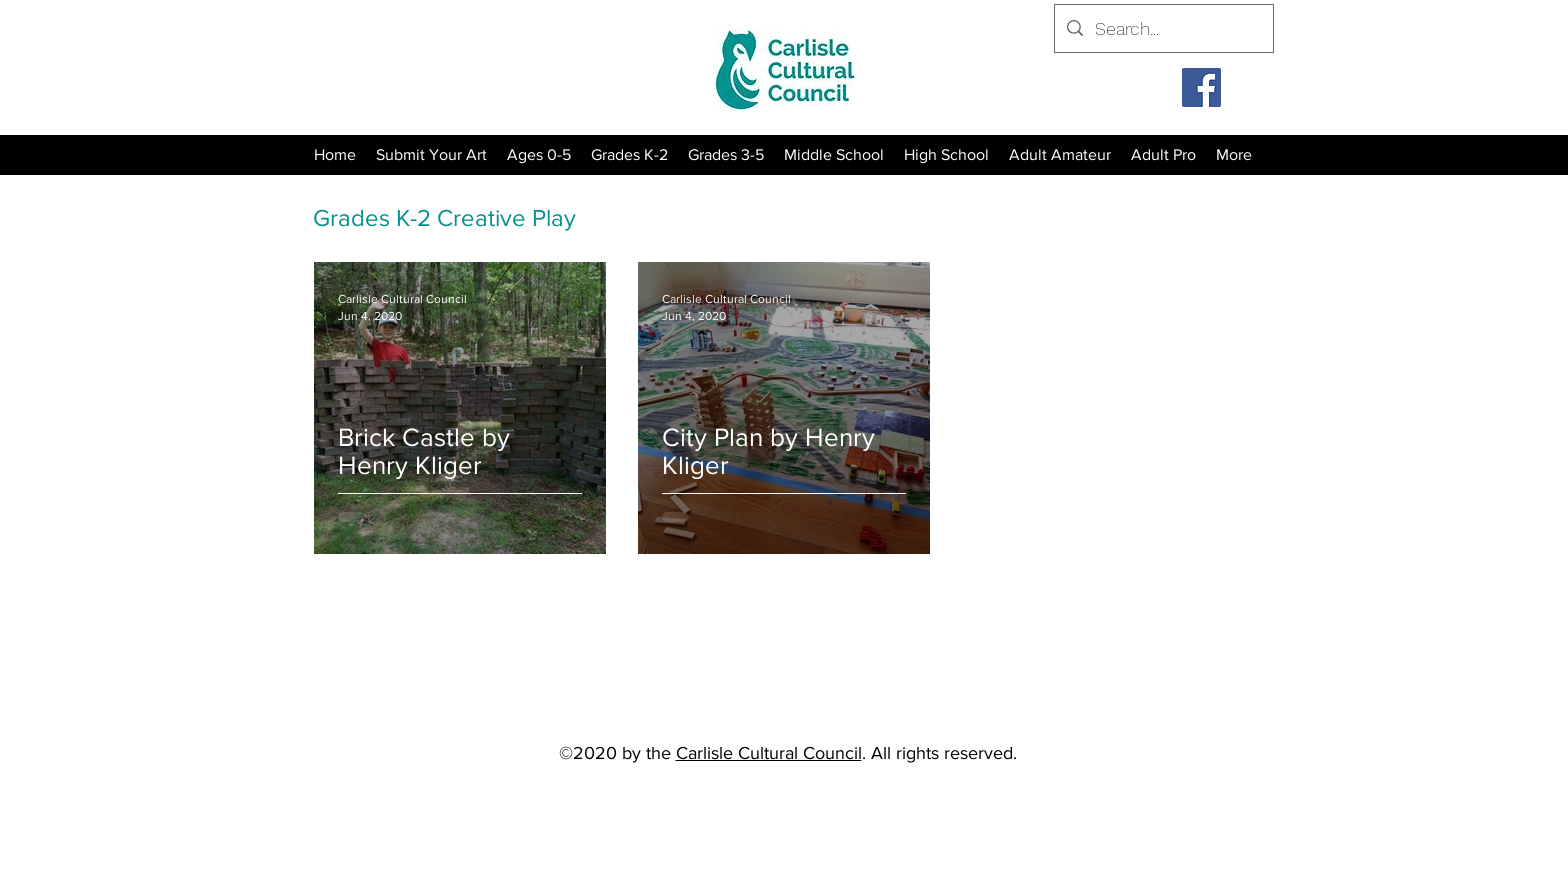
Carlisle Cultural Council (769, 753)
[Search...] (1163, 29)
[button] (629, 155)
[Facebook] (1201, 87)
